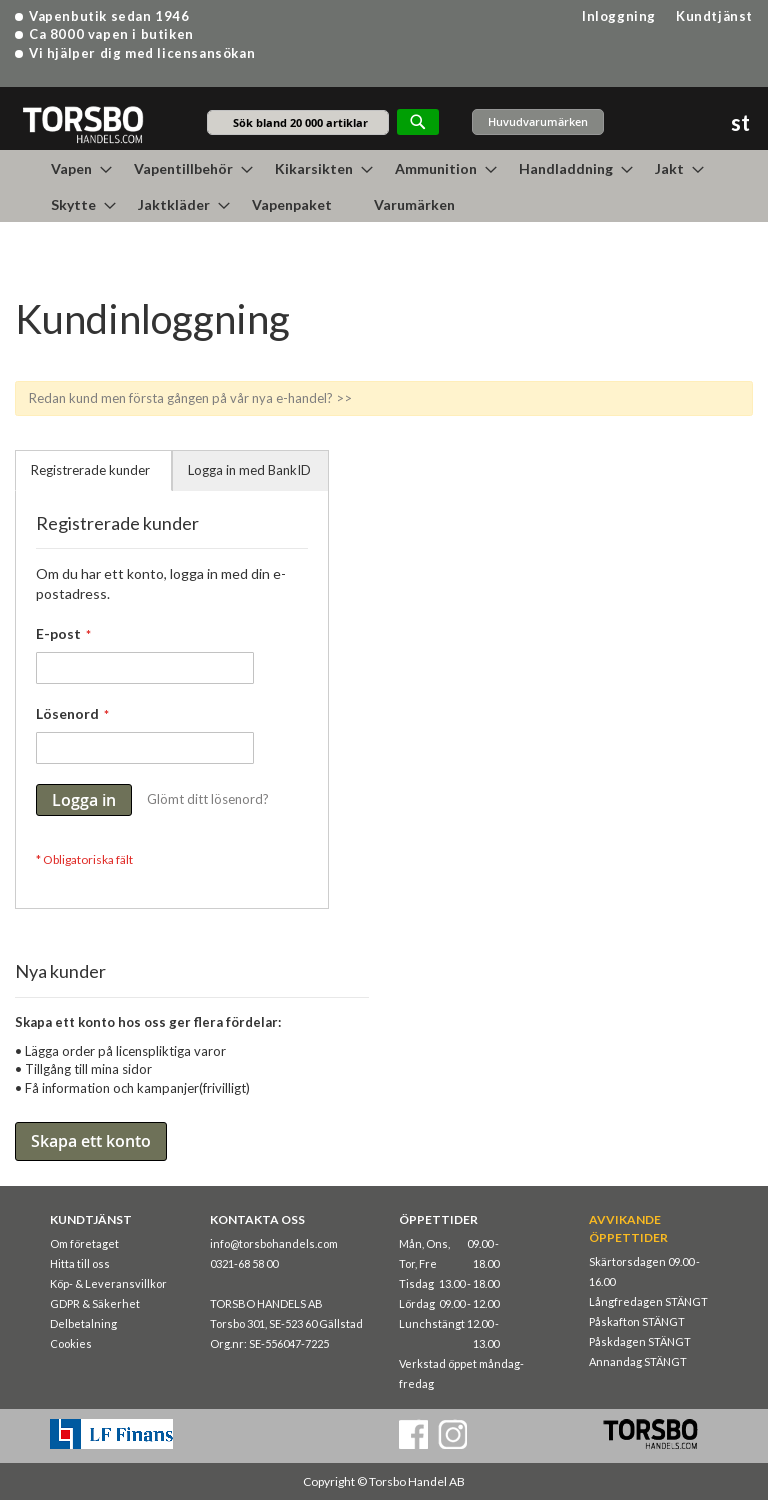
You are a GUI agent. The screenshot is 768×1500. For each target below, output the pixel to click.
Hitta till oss (80, 1263)
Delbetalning (83, 1323)
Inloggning (619, 16)
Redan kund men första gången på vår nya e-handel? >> (190, 398)
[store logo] (82, 123)
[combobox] (298, 122)
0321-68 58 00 (244, 1263)
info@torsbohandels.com (274, 1243)
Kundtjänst (714, 16)
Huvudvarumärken (538, 121)
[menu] (384, 186)
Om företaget (84, 1243)
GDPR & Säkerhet (95, 1303)
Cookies (71, 1343)
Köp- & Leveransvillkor (108, 1283)
